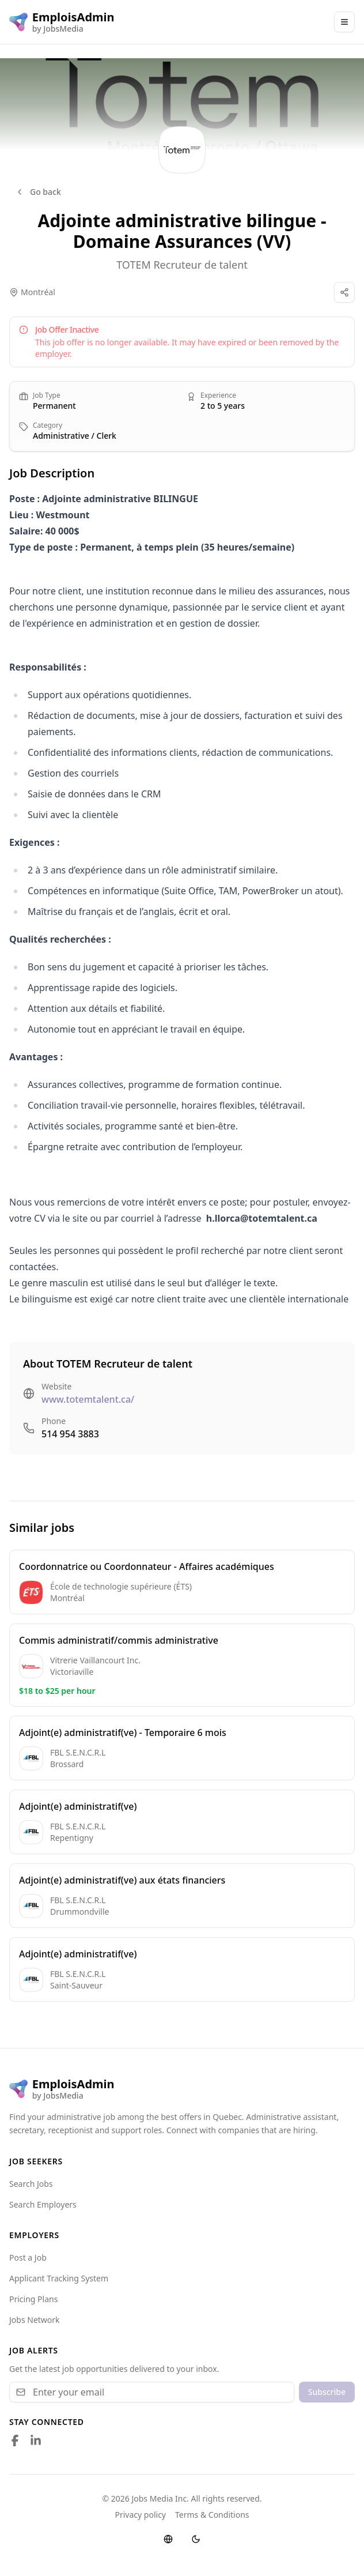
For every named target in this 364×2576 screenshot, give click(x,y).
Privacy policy (140, 2514)
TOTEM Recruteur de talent (182, 265)
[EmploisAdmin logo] (62, 22)
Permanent (54, 405)
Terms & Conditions (212, 2514)
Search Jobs (31, 2183)
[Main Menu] (344, 22)
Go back (38, 191)
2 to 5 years (222, 405)
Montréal (38, 292)
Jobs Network (34, 2319)
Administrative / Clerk (74, 435)
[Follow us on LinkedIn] (35, 2440)
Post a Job (28, 2257)
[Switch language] (168, 2539)
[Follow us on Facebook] (15, 2440)
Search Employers (43, 2204)
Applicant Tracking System (58, 2278)
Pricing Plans (33, 2298)
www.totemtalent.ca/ (87, 1399)
